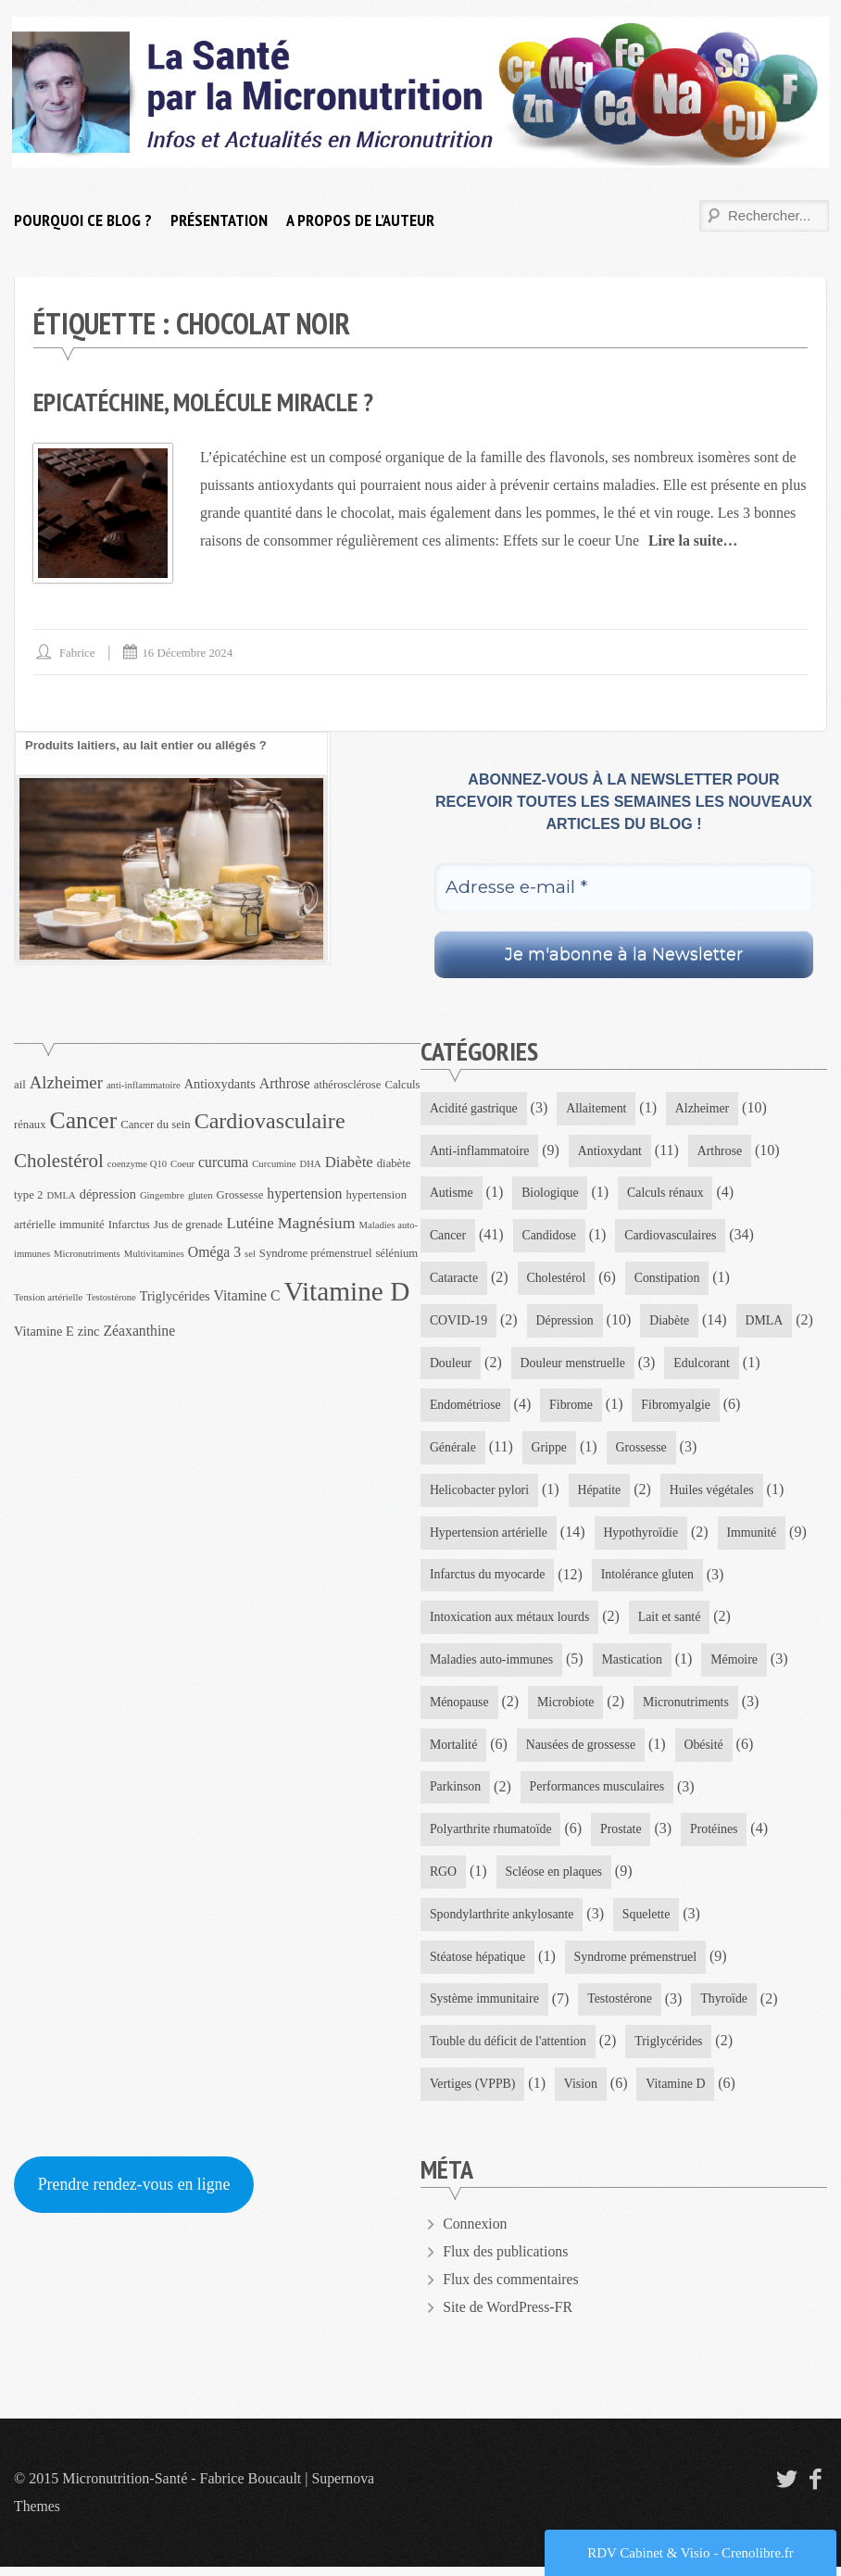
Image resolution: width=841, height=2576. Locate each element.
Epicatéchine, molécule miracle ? (207, 401)
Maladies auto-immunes (492, 1664)
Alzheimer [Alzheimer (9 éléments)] (66, 1081)
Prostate (623, 1835)
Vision (582, 2093)
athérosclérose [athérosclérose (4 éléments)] (348, 1083)
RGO (444, 1879)
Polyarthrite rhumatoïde (491, 1835)
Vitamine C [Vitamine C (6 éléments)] (247, 1294)
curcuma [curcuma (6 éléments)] (223, 1162)
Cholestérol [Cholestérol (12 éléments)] (59, 1161)
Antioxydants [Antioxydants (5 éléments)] (220, 1082)
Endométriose (466, 1407)
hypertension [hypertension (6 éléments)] (304, 1192)
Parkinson (456, 1793)
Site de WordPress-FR (508, 2316)
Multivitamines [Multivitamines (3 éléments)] (154, 1253)
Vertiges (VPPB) (473, 2093)
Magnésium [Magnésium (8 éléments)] (317, 1222)
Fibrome (572, 1407)
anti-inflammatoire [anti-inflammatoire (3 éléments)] (144, 1084)
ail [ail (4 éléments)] (20, 1083)
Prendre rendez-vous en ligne (135, 2193)
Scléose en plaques (555, 1879)
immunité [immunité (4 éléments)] (82, 1223)
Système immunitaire (485, 2007)
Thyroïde (726, 2007)
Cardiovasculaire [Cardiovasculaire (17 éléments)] (270, 1120)
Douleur (451, 1365)
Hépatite (600, 1493)
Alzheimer (704, 1107)
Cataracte (454, 1279)
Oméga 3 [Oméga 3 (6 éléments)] (214, 1251)
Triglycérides (671, 2050)
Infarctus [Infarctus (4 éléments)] (129, 1223)
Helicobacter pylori (480, 1493)
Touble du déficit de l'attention (509, 2050)
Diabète (671, 1321)
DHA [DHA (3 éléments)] (310, 1164)
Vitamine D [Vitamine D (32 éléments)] (347, 1290)
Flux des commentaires (511, 2288)
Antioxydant (612, 1150)
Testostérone (622, 2007)
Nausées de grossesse (582, 1750)
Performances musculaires (599, 1793)
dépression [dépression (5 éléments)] (108, 1193)
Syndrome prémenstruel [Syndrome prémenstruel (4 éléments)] (315, 1252)
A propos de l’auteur (360, 220)
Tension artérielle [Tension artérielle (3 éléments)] (48, 1296)
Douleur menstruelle (574, 1365)
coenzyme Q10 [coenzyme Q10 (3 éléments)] (137, 1164)
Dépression (566, 1321)
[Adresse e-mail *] (623, 887)
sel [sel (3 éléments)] (250, 1253)
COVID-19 (459, 1321)
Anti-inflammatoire (480, 1150)
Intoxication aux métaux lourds (511, 1621)
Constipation (669, 1279)
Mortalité (454, 1750)
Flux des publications (506, 2260)
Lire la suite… (693, 540)
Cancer (448, 1236)
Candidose (549, 1236)
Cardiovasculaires (672, 1236)
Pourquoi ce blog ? (83, 220)
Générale (453, 1450)
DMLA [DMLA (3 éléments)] (60, 1194)
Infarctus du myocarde (488, 1579)
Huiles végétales (714, 1493)
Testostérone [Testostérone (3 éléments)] (111, 1296)
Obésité (706, 1750)
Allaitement (598, 1107)
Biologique (551, 1193)
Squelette (648, 1922)
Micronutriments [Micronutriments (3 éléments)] (87, 1253)
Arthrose (723, 1150)
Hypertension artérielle (489, 1536)
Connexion (475, 2233)
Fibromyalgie (678, 1407)
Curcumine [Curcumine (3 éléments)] (273, 1164)
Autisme (451, 1193)
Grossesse (643, 1450)
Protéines (717, 1835)
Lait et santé (671, 1621)
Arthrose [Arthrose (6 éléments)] (284, 1082)
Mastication (634, 1664)
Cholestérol (558, 1279)
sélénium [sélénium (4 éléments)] (396, 1252)
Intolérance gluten (650, 1579)
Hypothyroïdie (643, 1536)
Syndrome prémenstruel (637, 1964)
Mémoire (736, 1664)
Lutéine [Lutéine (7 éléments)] (250, 1222)
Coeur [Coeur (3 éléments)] (182, 1164)
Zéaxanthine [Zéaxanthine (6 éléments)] (139, 1330)
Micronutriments (688, 1708)
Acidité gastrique (474, 1107)
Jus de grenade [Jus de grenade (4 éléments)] (188, 1223)
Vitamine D (678, 2093)
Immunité (755, 1536)
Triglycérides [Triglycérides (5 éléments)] (175, 1295)
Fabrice (77, 653)
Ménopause (460, 1708)
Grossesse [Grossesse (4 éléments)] (240, 1193)
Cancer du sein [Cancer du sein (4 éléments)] (155, 1123)
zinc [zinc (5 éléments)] (89, 1330)
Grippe (551, 1450)
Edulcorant (704, 1365)
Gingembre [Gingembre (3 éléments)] (162, 1194)
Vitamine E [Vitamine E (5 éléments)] (44, 1330)
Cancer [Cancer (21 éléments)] (84, 1119)
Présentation (219, 220)
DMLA (767, 1321)
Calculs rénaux (668, 1193)
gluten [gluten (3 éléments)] (200, 1194)
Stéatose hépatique (478, 1964)
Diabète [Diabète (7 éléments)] (349, 1162)
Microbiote (567, 1708)
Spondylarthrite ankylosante (502, 1922)
